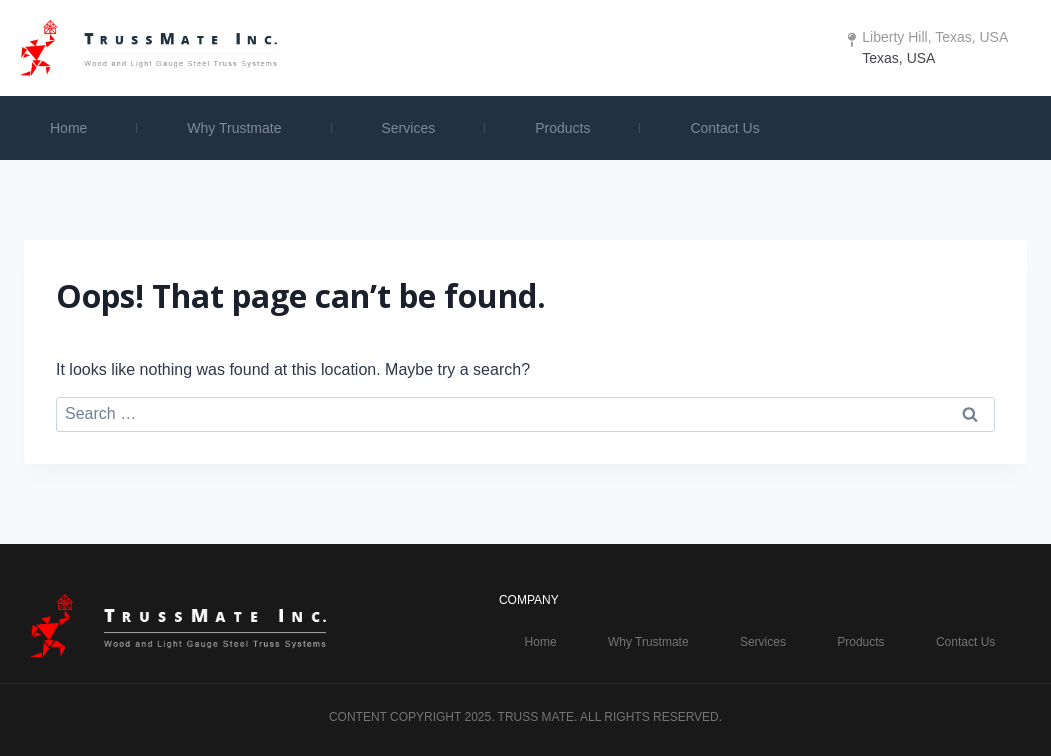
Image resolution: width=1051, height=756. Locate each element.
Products (562, 128)
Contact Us (724, 128)
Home (68, 128)
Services (409, 128)
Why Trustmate (234, 128)
